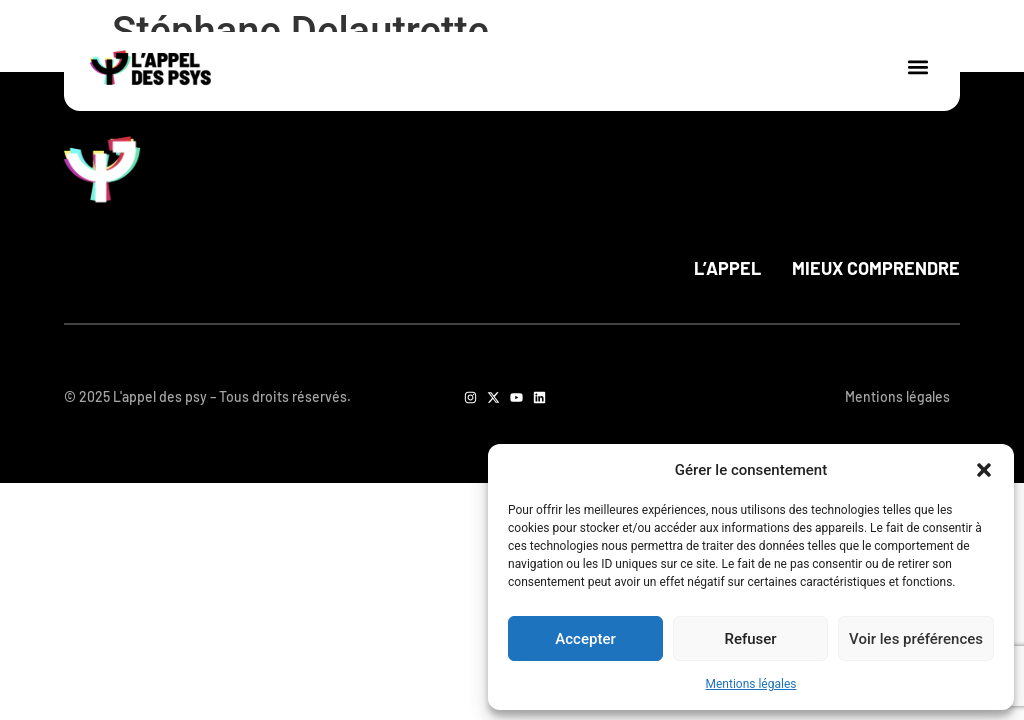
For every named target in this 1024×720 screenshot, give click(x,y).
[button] (984, 470)
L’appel (727, 268)
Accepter (585, 639)
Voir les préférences (916, 639)
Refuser (750, 639)
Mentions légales (751, 684)
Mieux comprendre (876, 268)
